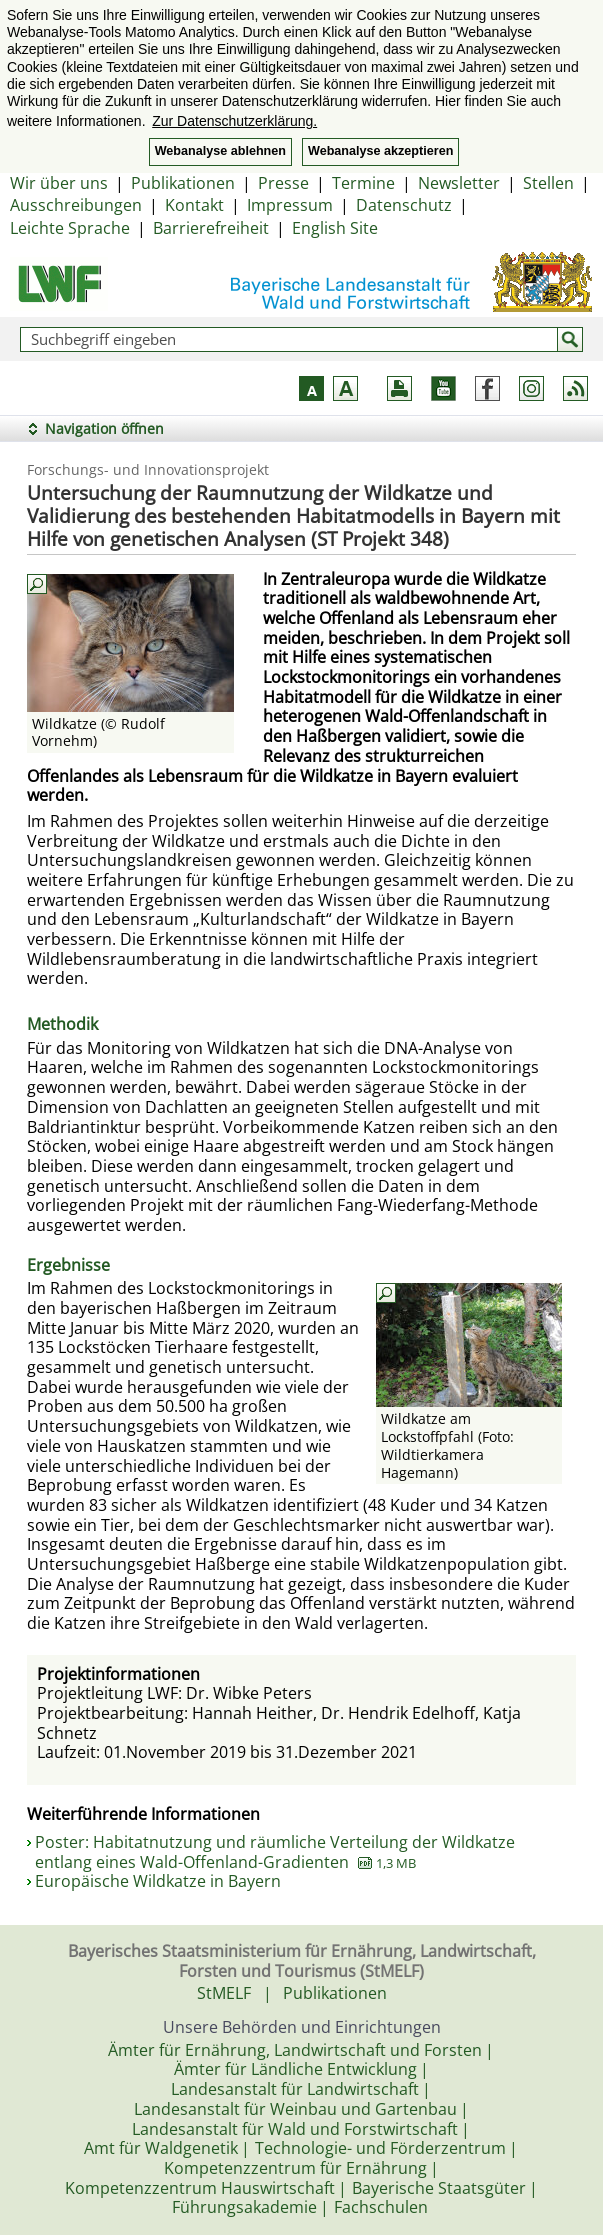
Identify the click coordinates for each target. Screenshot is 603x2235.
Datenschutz (404, 205)
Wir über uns (59, 183)
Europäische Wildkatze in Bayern (158, 1881)
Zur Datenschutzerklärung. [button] (234, 121)
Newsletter (459, 183)
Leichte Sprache (70, 228)
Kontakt (194, 205)
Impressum (290, 205)
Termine (363, 183)
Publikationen (183, 183)
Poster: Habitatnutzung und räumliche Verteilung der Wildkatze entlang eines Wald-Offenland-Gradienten (275, 1852)
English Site (335, 228)
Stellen (548, 183)
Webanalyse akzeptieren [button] (380, 151)
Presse (283, 183)
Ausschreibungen (76, 205)
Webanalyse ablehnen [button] (220, 151)
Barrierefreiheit (211, 228)
